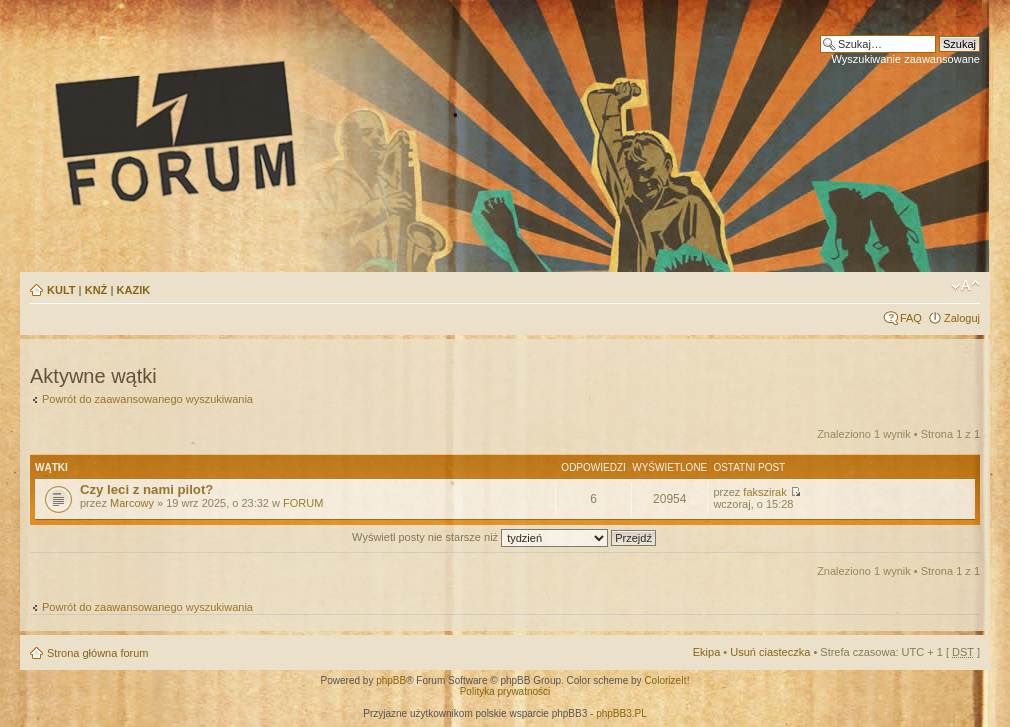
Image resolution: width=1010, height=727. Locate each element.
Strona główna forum (98, 653)
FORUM (303, 503)
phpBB (391, 680)
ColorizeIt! (666, 680)
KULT (61, 290)
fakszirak (764, 492)
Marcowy (132, 503)
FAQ (911, 318)
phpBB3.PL (621, 713)
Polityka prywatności (505, 691)
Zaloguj (962, 318)
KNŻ (96, 290)
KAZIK (134, 290)
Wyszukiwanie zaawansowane (906, 59)
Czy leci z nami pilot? (146, 489)
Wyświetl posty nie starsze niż (504, 537)
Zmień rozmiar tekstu (965, 286)
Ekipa (707, 652)
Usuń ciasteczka (770, 652)
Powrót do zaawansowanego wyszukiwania (147, 399)
